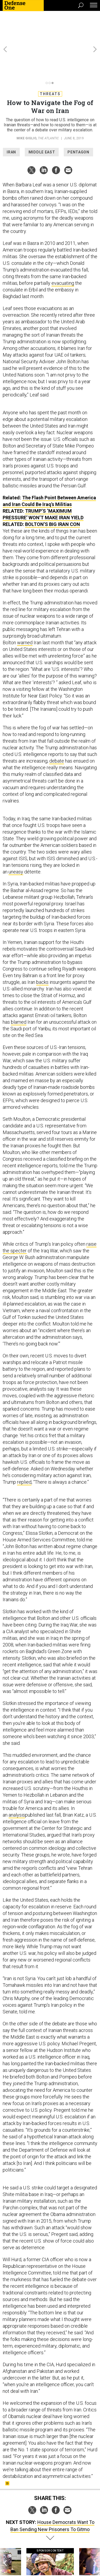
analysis (17, 1781)
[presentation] (5, 2536)
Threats (50, 60)
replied (24, 1448)
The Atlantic (48, 105)
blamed (18, 988)
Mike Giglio (26, 105)
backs (42, 948)
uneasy (16, 838)
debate (56, 727)
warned (25, 609)
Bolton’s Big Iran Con (52, 491)
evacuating (62, 249)
